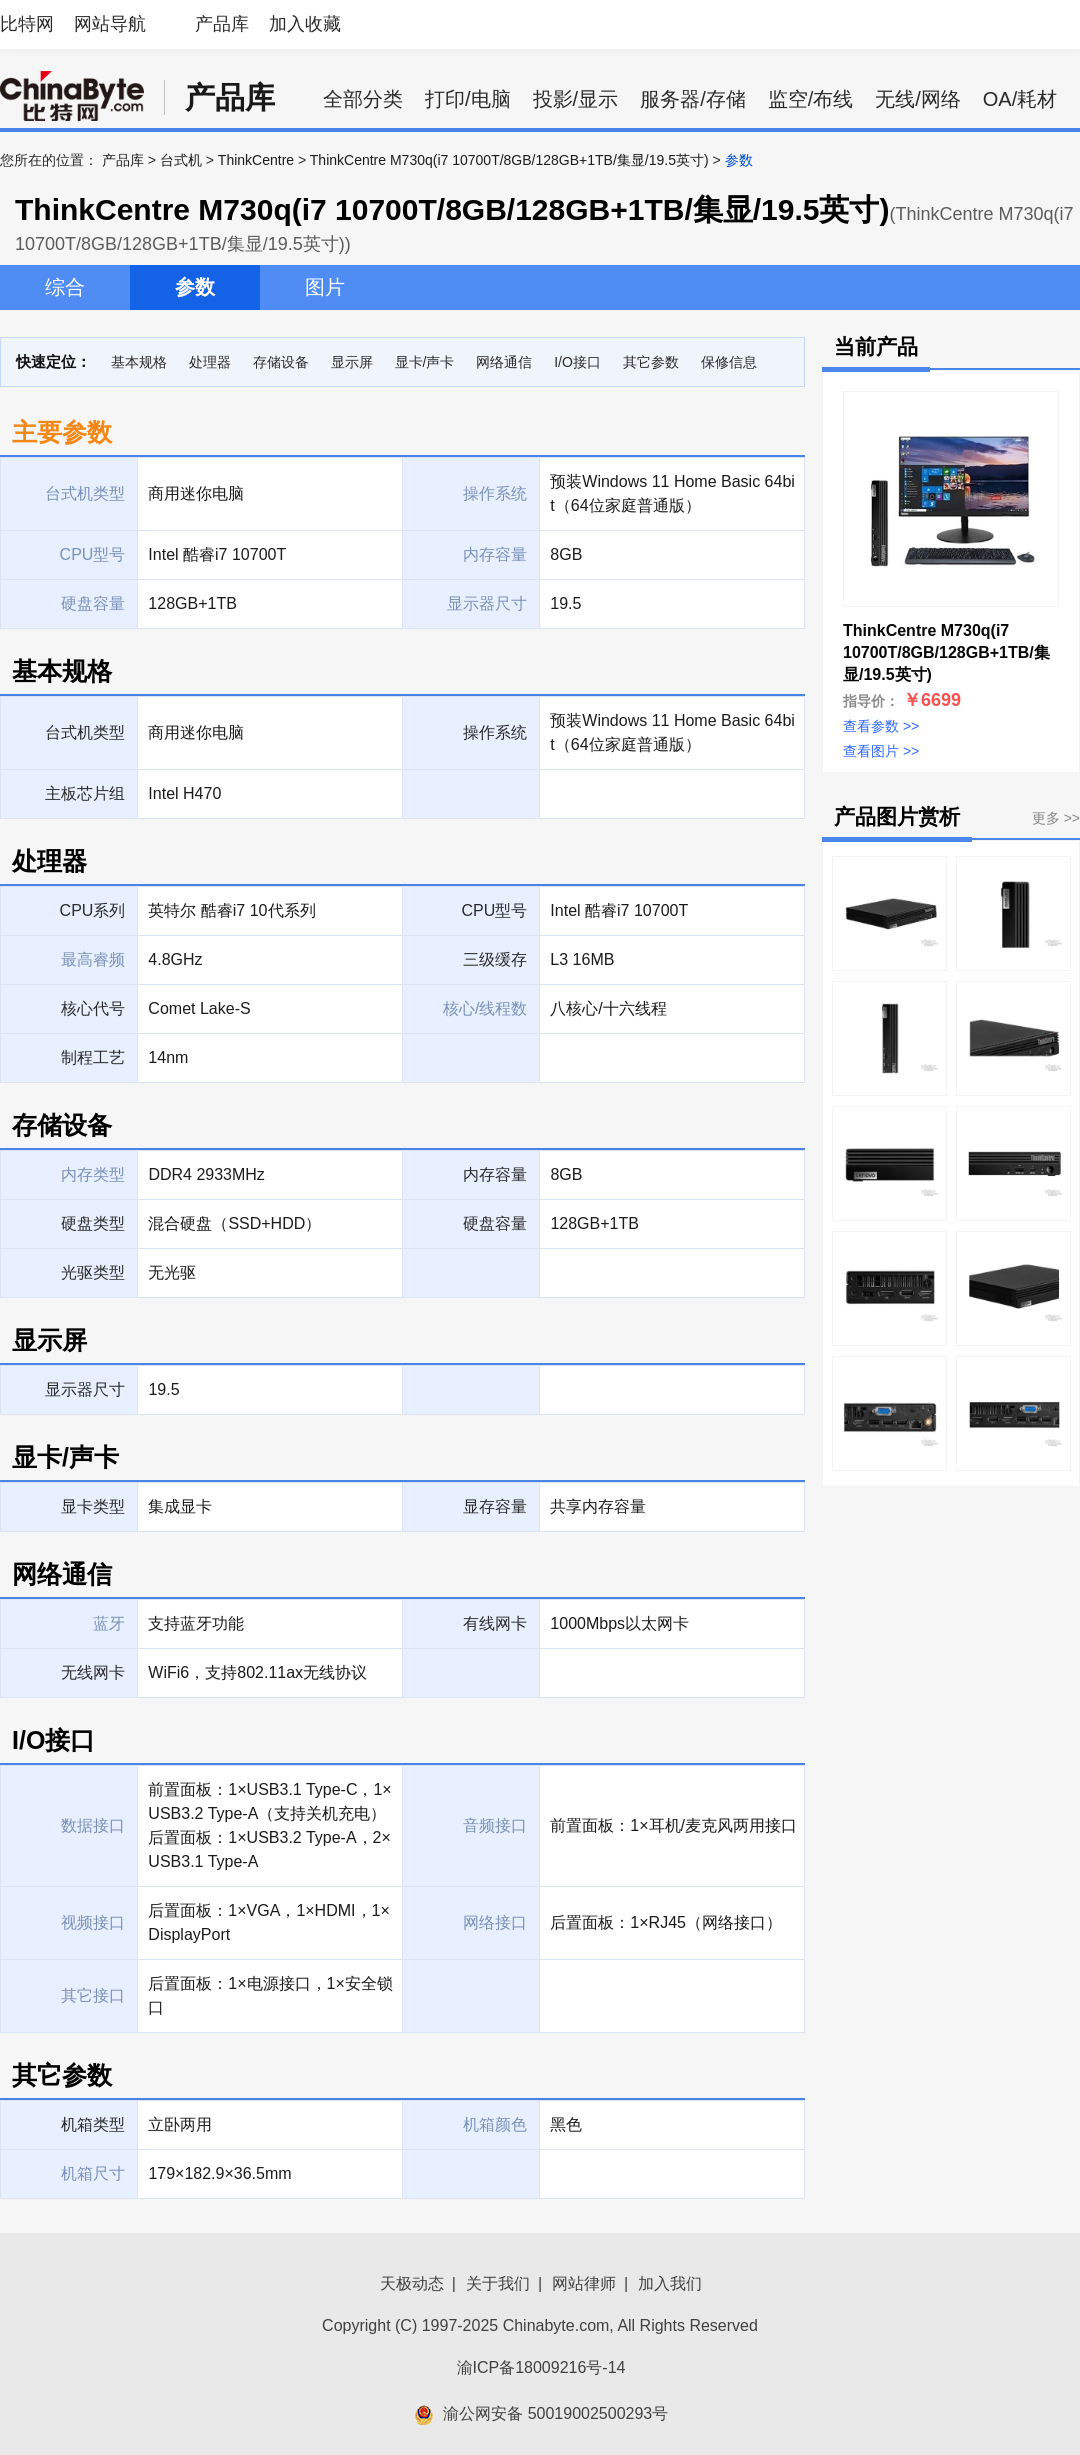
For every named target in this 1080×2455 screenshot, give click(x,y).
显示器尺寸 (85, 1389)
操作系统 (495, 732)
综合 (65, 287)
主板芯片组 (85, 793)
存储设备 (281, 362)
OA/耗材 (1020, 99)
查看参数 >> (881, 726)
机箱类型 (93, 2124)
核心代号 (93, 1008)
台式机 (181, 160)
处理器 (210, 362)
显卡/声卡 (425, 362)
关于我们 (498, 2283)
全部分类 (363, 99)
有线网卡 (495, 1623)
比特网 (27, 24)
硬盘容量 (495, 1223)
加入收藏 (305, 24)
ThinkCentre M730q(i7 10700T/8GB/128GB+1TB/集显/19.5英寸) (509, 160)
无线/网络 (918, 99)
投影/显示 (576, 99)
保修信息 (729, 362)
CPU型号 (495, 910)
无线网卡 (93, 1672)
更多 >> (1056, 818)
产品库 (222, 24)
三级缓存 (495, 959)
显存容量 (495, 1506)
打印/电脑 (468, 99)
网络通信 (504, 362)
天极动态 (412, 2283)
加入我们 (670, 2283)
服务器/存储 (693, 99)
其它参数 (651, 362)
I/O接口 (577, 362)
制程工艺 (93, 1057)
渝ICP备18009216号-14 (541, 2367)
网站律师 (584, 2283)
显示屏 (352, 362)
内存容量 (495, 1174)
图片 (325, 287)
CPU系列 (93, 910)
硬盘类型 (93, 1223)
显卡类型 (93, 1506)
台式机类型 (85, 732)
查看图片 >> (881, 751)
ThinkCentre (256, 160)
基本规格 (139, 362)
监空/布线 (811, 99)
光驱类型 (93, 1272)
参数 (195, 287)
